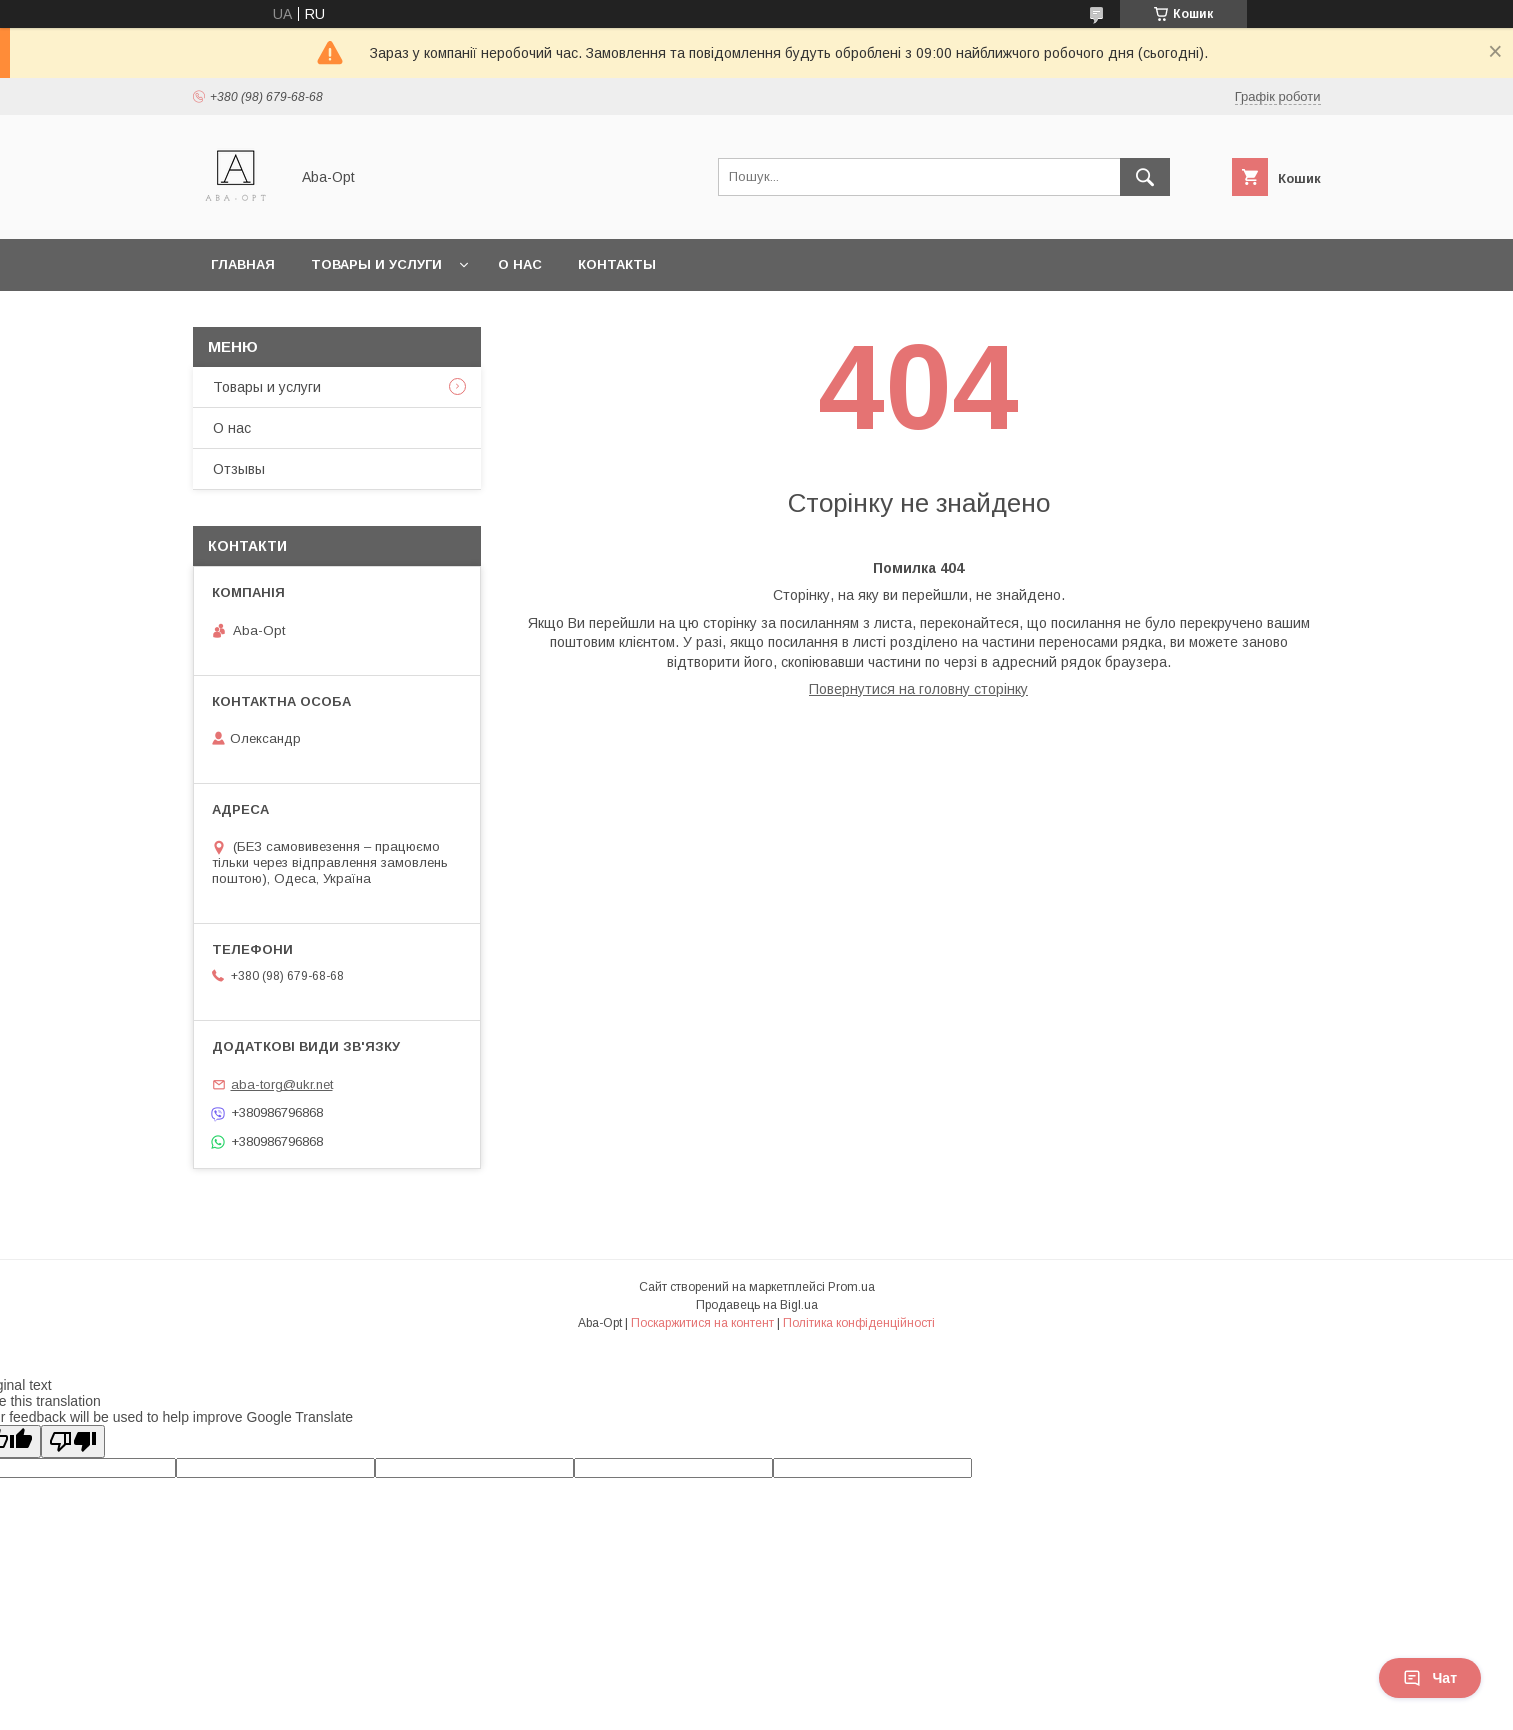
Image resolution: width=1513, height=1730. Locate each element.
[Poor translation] (73, 1441)
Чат (1430, 1678)
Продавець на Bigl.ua (757, 1305)
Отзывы (239, 469)
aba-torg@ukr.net (282, 1084)
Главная (243, 264)
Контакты (617, 264)
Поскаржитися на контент (702, 1323)
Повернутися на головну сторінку (918, 689)
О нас (520, 264)
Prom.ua (851, 1287)
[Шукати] (1145, 177)
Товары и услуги (376, 264)
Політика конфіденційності (859, 1323)
